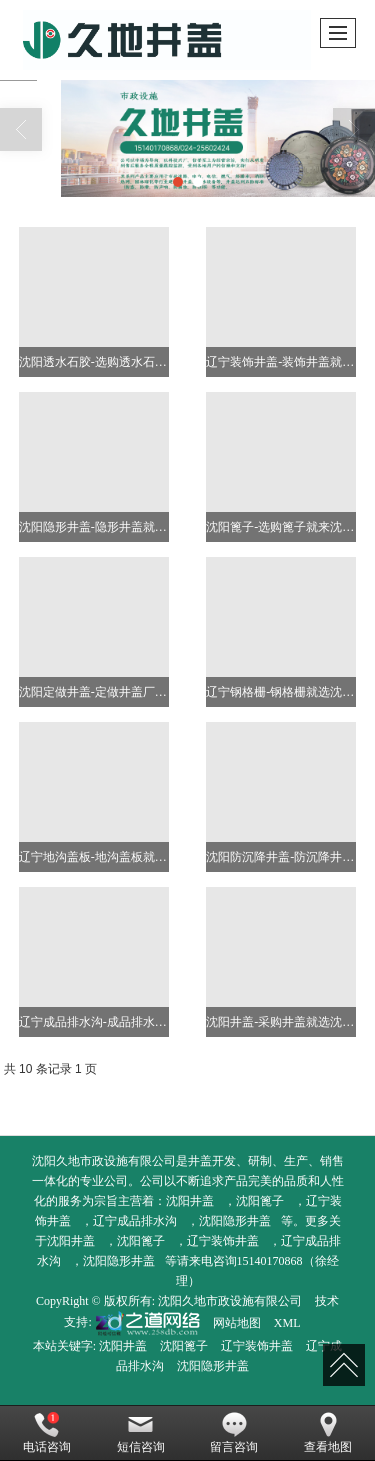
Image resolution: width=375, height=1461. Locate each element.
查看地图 (328, 1433)
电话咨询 (47, 1433)
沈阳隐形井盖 (235, 1221)
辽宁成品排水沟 (135, 1221)
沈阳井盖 (190, 1201)
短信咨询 (141, 1433)
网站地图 (237, 1323)
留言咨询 (234, 1433)
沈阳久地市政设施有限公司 (230, 1301)
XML (287, 1323)
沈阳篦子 (260, 1201)
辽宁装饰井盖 (223, 1241)
